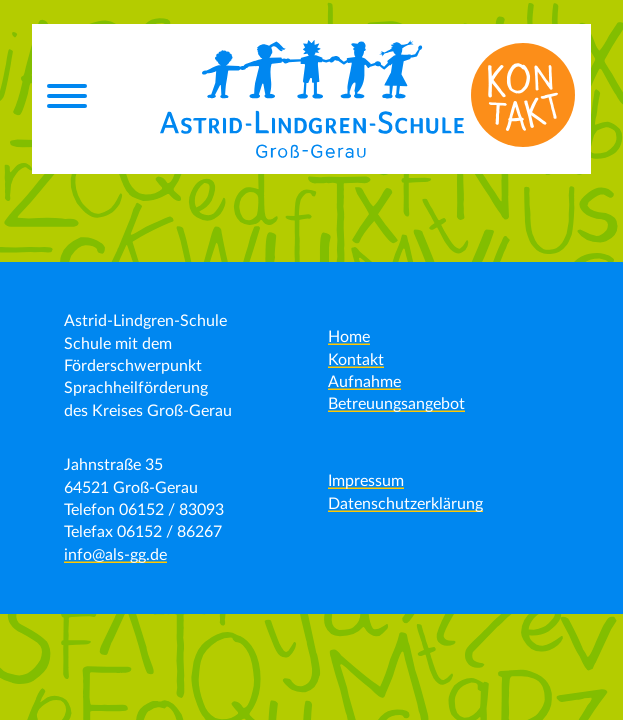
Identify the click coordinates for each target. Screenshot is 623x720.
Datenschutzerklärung (405, 504)
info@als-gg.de (115, 555)
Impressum (366, 481)
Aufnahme (364, 382)
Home (349, 337)
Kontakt (356, 360)
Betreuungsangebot (396, 404)
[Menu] (67, 99)
